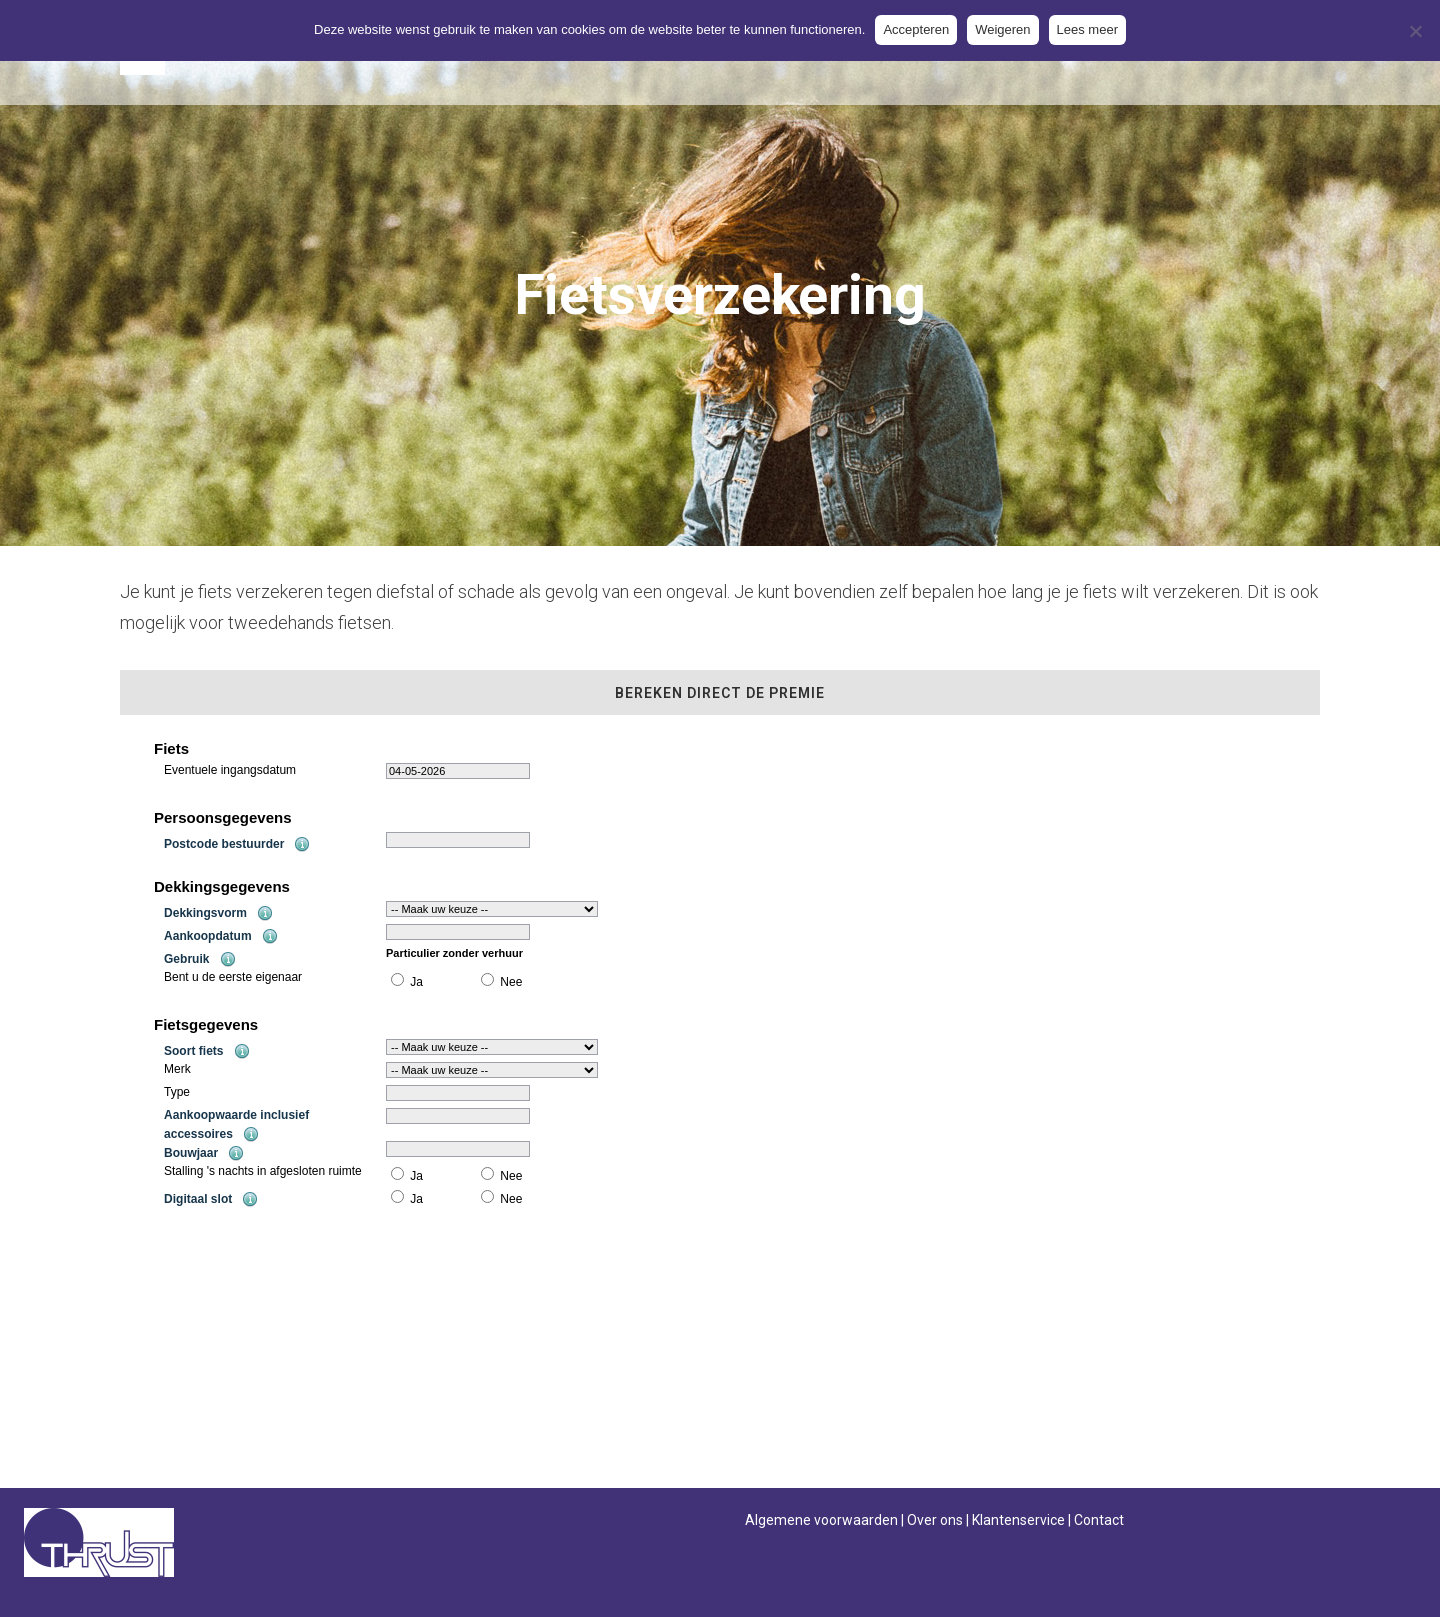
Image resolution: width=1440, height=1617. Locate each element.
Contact (1099, 1520)
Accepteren (916, 29)
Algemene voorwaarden (821, 1520)
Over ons (935, 1520)
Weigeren (1002, 29)
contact (607, 1429)
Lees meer (1087, 29)
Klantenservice (1018, 1520)
